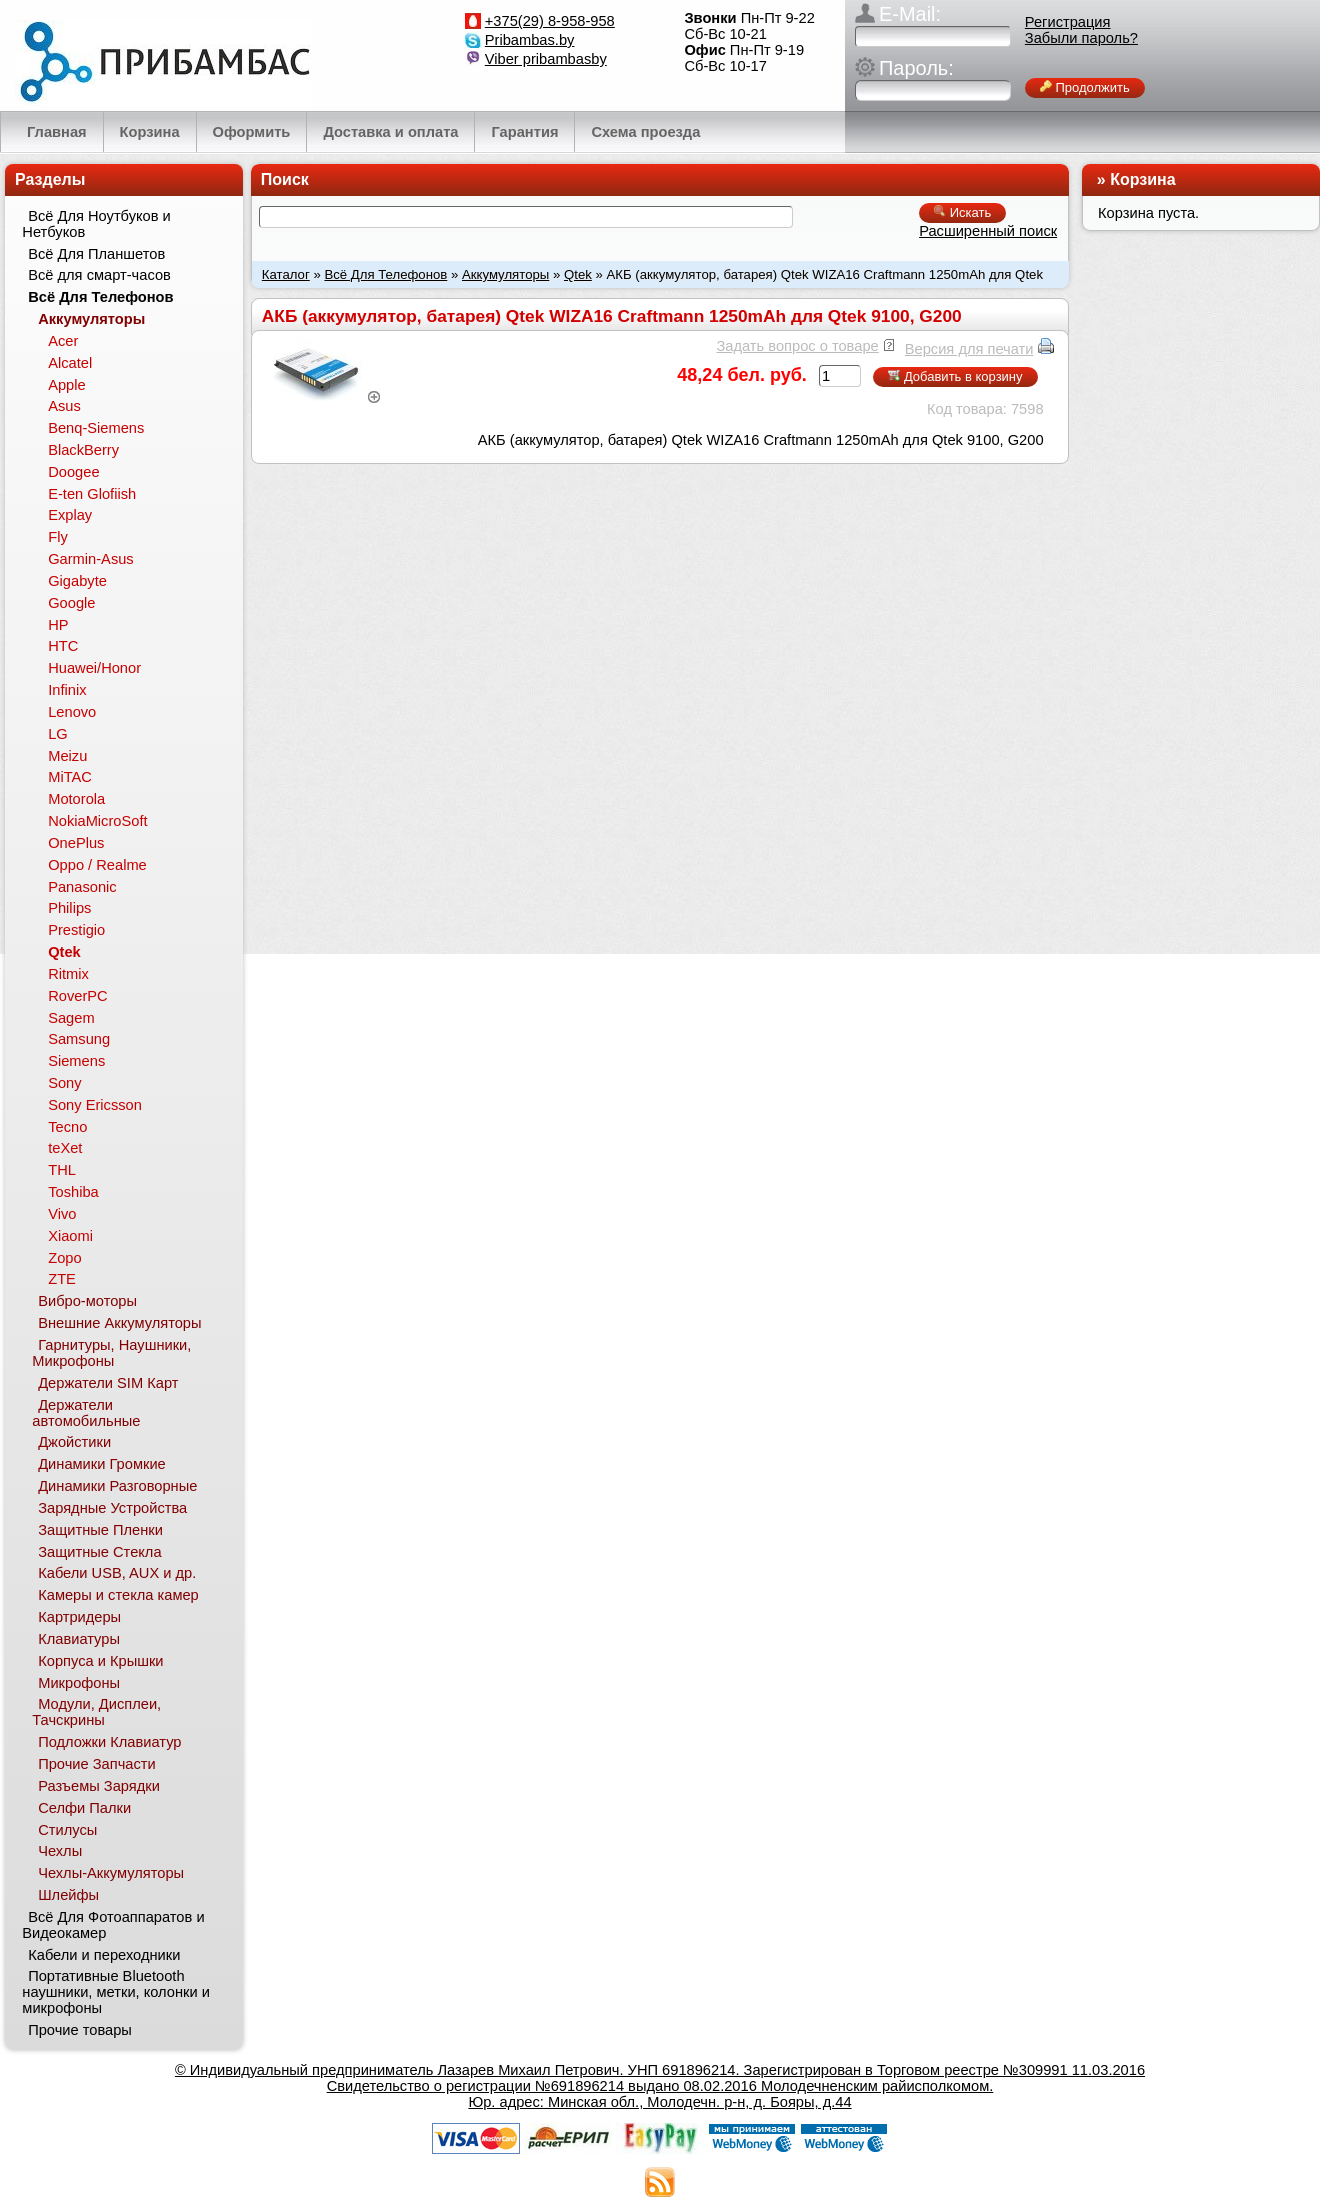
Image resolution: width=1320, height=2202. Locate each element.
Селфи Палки (84, 1808)
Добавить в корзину (955, 376)
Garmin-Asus (91, 559)
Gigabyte (77, 581)
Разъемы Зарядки (99, 1786)
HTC (63, 646)
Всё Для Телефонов (385, 274)
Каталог (286, 274)
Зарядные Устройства (112, 1508)
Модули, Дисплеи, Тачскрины (96, 1712)
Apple (67, 385)
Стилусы (67, 1830)
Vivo (62, 1214)
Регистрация (1068, 22)
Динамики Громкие (102, 1464)
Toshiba (73, 1192)
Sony (64, 1083)
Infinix (67, 690)
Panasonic (82, 887)
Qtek (578, 274)
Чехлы (60, 1851)
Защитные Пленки (100, 1530)
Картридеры (79, 1617)
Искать (962, 212)
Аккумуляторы (505, 274)
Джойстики (74, 1442)
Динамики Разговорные (117, 1486)
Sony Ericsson (95, 1105)
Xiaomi (70, 1236)
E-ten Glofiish (92, 494)
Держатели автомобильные (86, 1413)
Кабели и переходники (104, 1955)
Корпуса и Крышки (100, 1661)
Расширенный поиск (988, 231)
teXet (65, 1148)
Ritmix (68, 974)
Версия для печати (969, 349)
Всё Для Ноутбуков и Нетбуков (96, 224)
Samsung (79, 1039)
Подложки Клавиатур (109, 1742)
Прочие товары (80, 2030)
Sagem (71, 1018)
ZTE (62, 1279)
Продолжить (1085, 87)
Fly (58, 537)
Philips (69, 908)
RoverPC (77, 996)
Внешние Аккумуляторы (119, 1323)
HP (58, 625)
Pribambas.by (530, 40)
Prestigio (76, 930)
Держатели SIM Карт (108, 1383)
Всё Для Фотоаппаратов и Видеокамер (113, 1925)
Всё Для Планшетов (96, 254)
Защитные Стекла (99, 1552)
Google (71, 603)
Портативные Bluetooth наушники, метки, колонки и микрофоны (116, 1992)
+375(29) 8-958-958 (550, 21)
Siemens (76, 1061)
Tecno (67, 1127)
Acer (63, 341)
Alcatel (70, 363)
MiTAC (70, 777)
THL (62, 1170)
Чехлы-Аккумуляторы (111, 1873)
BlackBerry (83, 450)
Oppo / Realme (97, 865)
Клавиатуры (79, 1639)
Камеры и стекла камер (118, 1595)
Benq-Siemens (96, 428)
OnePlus (76, 843)
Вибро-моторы (87, 1301)
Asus (64, 406)
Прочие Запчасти (97, 1764)
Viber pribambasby (546, 59)
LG (58, 734)
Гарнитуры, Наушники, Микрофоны (111, 1353)
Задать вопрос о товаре (797, 346)
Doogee (73, 472)
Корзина (1142, 179)
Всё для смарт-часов (99, 275)
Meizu (67, 756)
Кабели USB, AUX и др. (117, 1573)
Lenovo (72, 712)
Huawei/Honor (94, 668)
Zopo (64, 1258)
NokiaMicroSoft (97, 821)
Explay (70, 515)
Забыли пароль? (1081, 38)
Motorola (76, 799)
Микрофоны (79, 1683)
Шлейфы (68, 1895)
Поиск (285, 179)
